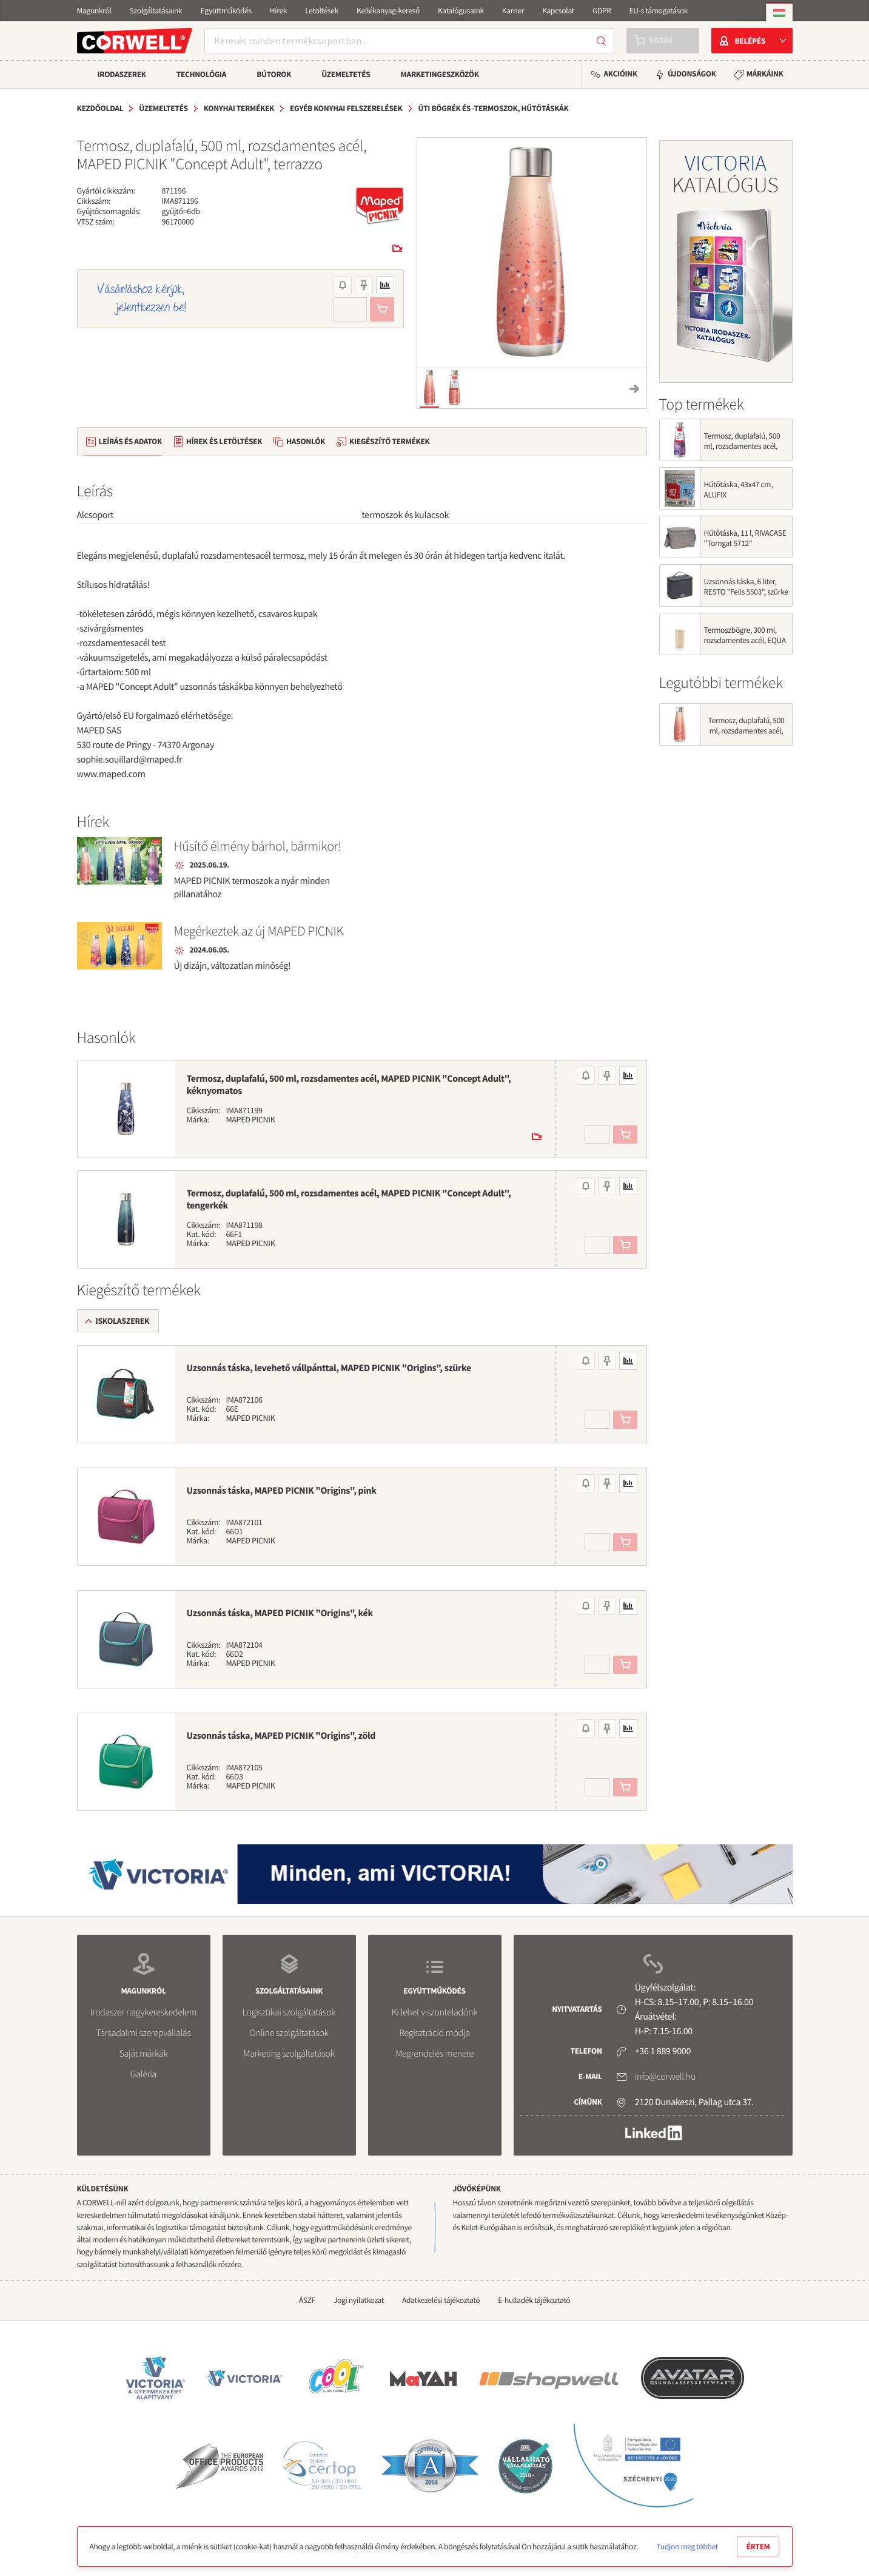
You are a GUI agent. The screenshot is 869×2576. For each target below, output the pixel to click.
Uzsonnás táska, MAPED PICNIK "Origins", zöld (281, 1736)
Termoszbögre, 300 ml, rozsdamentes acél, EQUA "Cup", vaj (745, 640)
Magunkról (94, 10)
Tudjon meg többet (687, 2546)
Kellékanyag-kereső (388, 10)
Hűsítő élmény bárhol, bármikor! (257, 846)
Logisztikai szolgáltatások (289, 2012)
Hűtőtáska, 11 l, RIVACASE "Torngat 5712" (745, 538)
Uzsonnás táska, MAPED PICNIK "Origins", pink (282, 1491)
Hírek (278, 10)
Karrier (513, 10)
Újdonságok (692, 74)
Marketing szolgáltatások (289, 2054)
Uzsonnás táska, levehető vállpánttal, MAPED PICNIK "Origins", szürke (329, 1368)
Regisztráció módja (434, 2033)
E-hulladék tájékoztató (534, 2300)
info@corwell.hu (665, 2077)
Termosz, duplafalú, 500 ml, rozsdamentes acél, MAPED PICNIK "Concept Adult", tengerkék (349, 1199)
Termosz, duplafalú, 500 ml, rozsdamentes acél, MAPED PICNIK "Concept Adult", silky (743, 451)
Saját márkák (143, 2054)
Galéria (143, 2074)
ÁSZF (307, 2300)
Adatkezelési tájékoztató (441, 2300)
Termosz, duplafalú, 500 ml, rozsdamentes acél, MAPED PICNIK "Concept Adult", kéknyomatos (349, 1085)
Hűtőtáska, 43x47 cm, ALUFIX (738, 489)
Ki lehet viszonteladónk (435, 2012)
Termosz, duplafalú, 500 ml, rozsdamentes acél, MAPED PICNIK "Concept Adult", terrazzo (745, 736)
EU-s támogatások (658, 10)
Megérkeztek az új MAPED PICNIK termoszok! (259, 931)
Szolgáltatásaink (156, 10)
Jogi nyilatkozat (359, 2300)
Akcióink (620, 74)
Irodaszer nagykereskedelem (143, 2012)
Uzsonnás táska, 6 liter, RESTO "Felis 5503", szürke (746, 586)
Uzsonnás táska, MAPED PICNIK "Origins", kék (280, 1613)
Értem (758, 2546)
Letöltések (321, 10)
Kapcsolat (558, 10)
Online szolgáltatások (288, 2033)
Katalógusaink (461, 10)
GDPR (601, 10)
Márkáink (765, 74)
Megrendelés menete (434, 2054)
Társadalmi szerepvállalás (143, 2033)
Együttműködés (225, 10)
